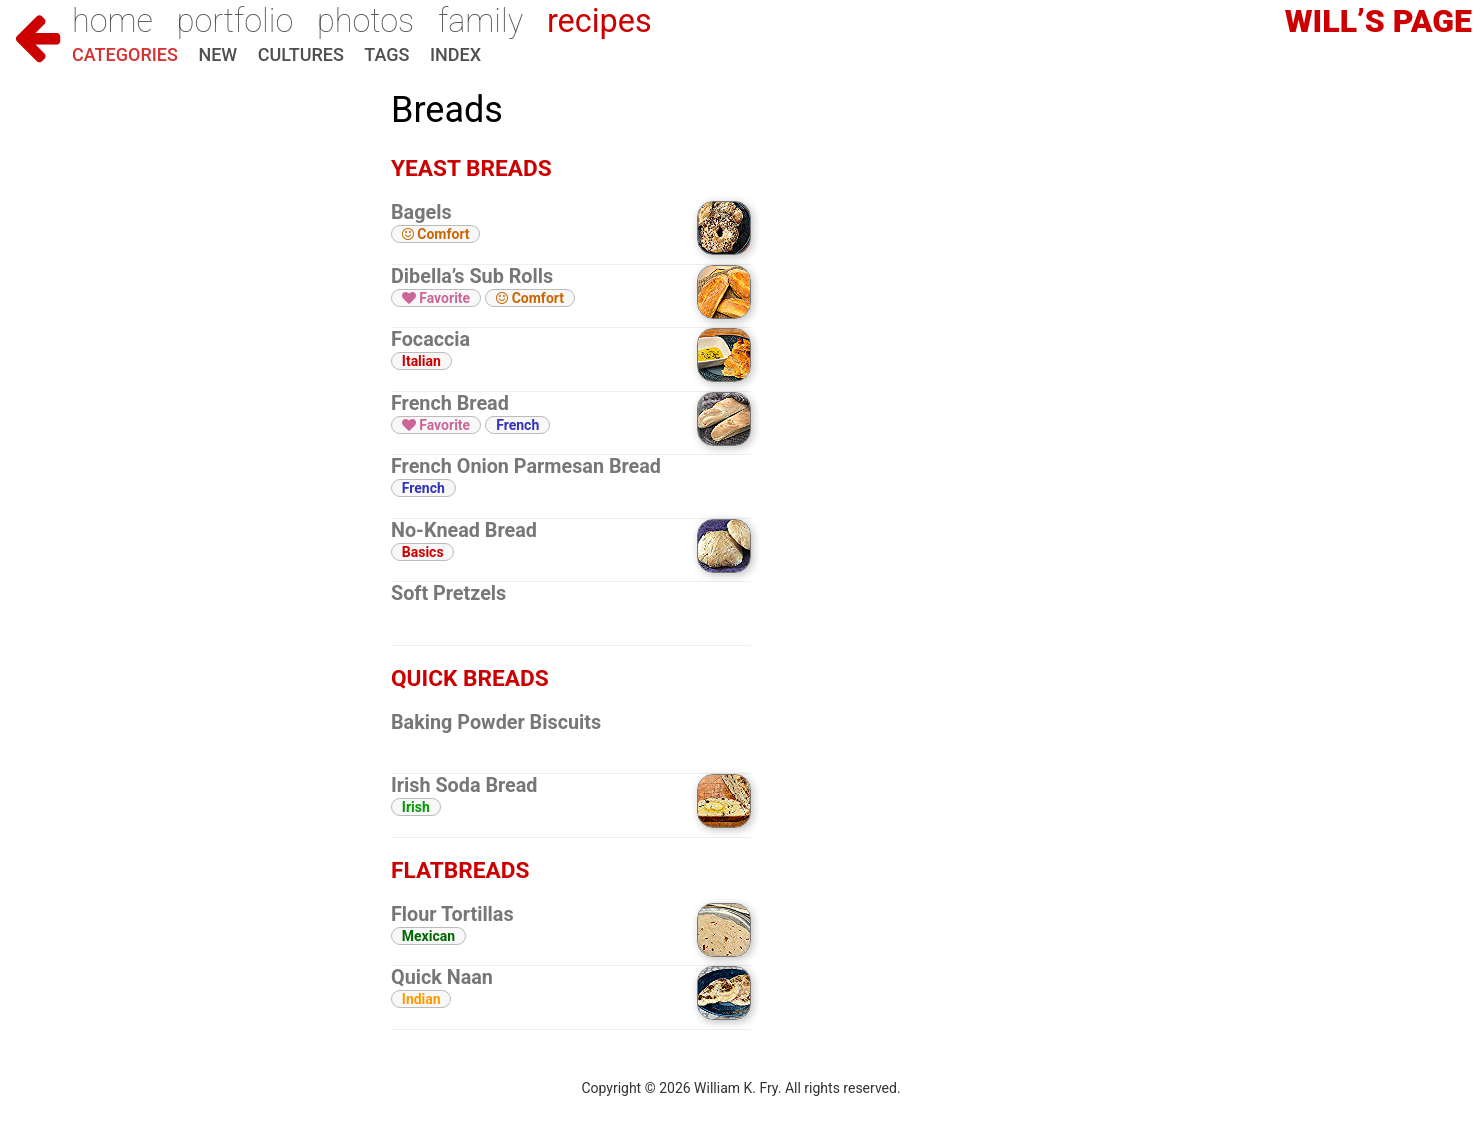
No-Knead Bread (464, 530)
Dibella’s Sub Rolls (472, 276)
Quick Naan (442, 977)
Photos (365, 21)
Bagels (421, 212)
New (217, 54)
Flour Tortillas (452, 914)
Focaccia (430, 339)
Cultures (301, 54)
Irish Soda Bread (464, 785)
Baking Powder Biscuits (496, 722)
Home (112, 21)
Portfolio (235, 21)
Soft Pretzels (448, 593)
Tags (386, 54)
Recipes (599, 21)
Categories (125, 54)
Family (480, 21)
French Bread (450, 403)
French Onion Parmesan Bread (526, 466)
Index (455, 54)
